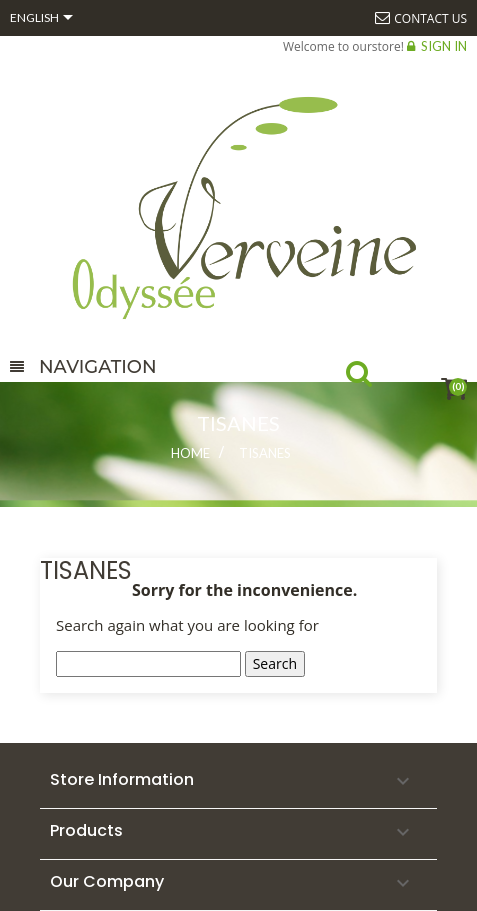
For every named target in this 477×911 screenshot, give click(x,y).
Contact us (430, 18)
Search (376, 378)
